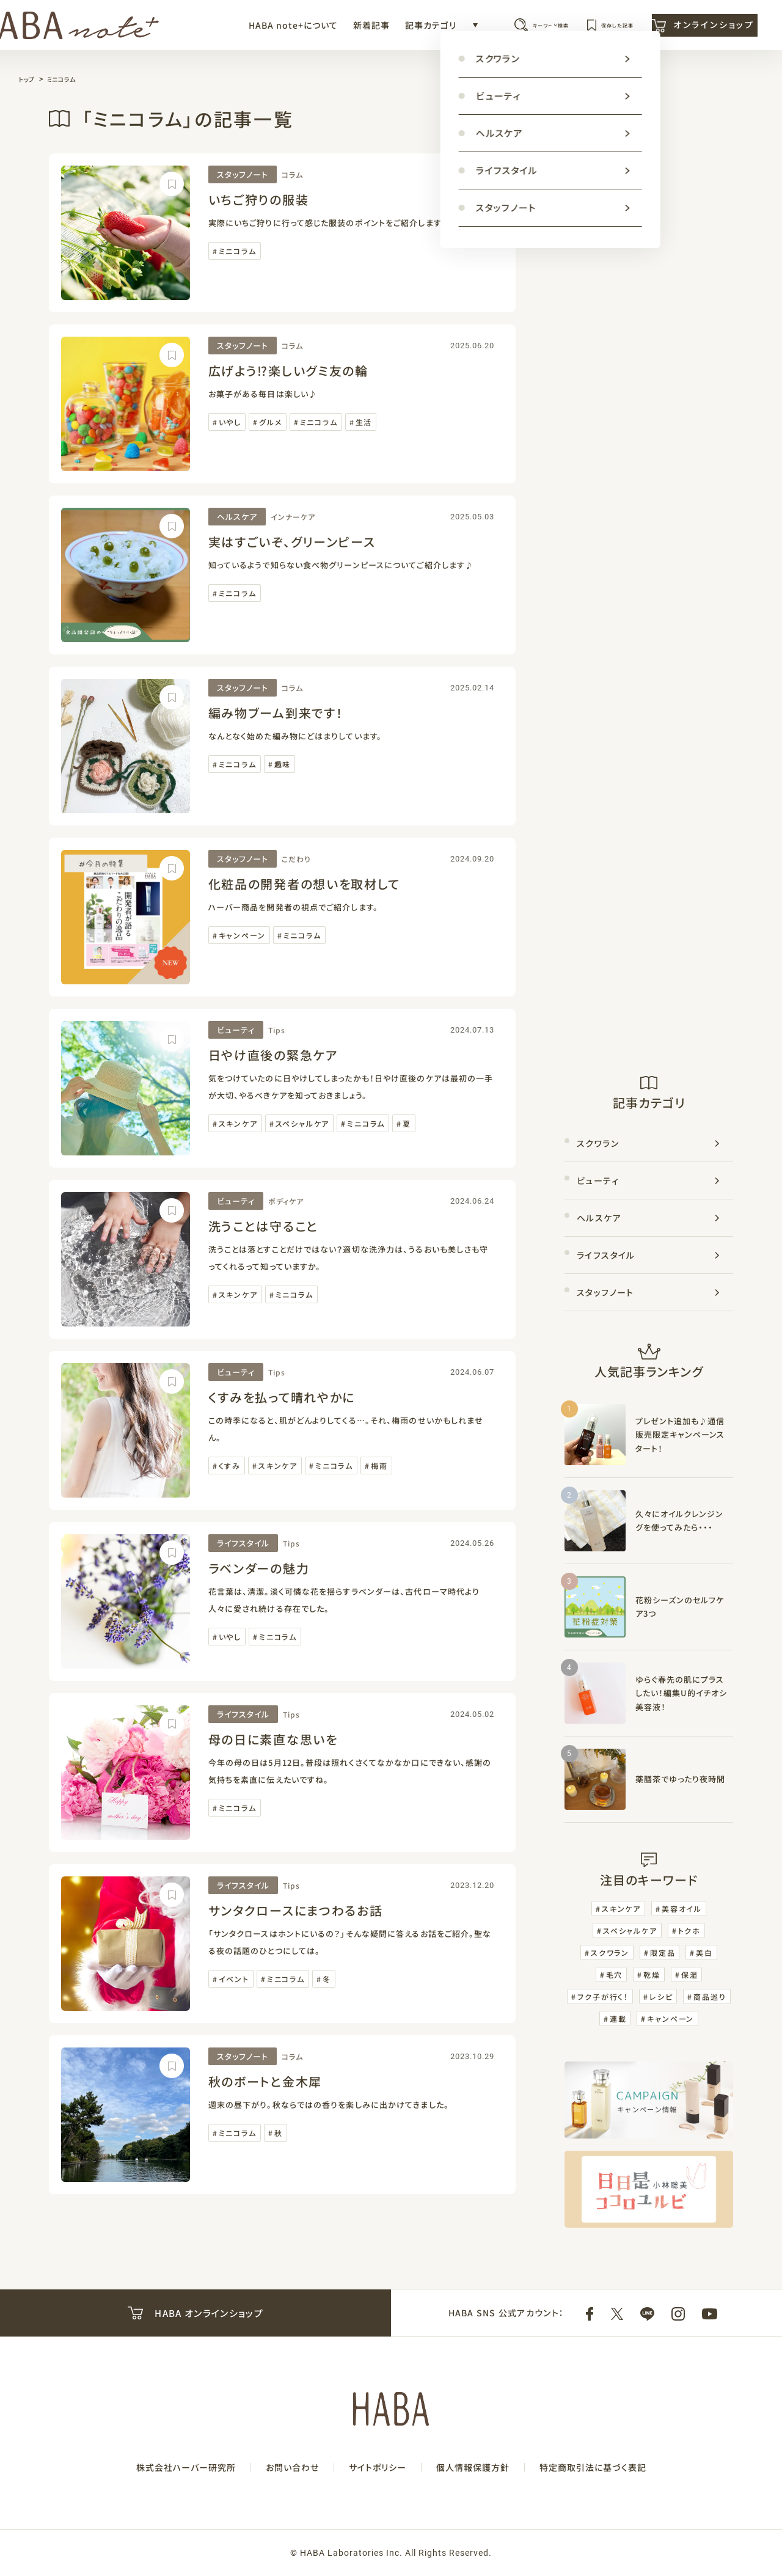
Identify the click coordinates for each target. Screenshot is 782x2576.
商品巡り (709, 1996)
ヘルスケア (237, 516)
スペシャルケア (303, 1123)
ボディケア (286, 1201)
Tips (276, 1030)
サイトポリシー (377, 2467)
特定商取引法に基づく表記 (592, 2467)
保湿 (689, 1974)
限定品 (662, 1952)
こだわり (296, 859)
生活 (364, 422)
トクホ (689, 1930)
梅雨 (379, 1465)
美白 (704, 1952)
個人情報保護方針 (473, 2467)
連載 (618, 2018)
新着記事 (293, 30)
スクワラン (598, 1143)
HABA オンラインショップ (195, 2313)
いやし (230, 422)
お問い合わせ (292, 2467)
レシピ (661, 1996)
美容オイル (682, 1908)
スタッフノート (242, 174)
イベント (234, 1979)
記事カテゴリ (352, 30)
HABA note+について (215, 30)
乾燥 (651, 1974)
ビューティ (236, 1030)
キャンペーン (242, 935)
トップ (27, 78)
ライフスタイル (243, 1543)
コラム (292, 174)
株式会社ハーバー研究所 (186, 2467)
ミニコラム (66, 78)
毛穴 (614, 1974)
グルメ (270, 422)
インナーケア (293, 516)
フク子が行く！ (603, 1996)
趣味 (282, 764)
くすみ (230, 1465)
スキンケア (238, 1123)
